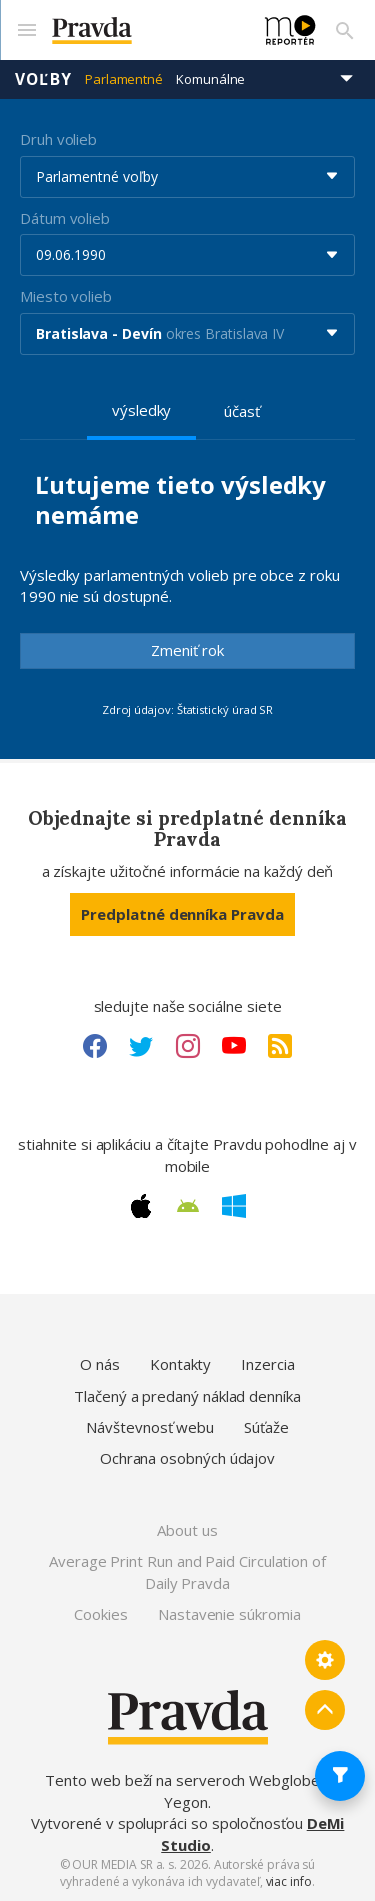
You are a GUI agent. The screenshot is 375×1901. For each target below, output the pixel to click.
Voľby (43, 79)
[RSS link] (280, 1046)
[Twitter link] (141, 1046)
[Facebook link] (95, 1046)
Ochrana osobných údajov (187, 1458)
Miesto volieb (66, 296)
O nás (100, 1364)
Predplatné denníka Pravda (182, 914)
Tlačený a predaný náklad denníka (187, 1396)
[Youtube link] (234, 1046)
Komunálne (210, 79)
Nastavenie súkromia (229, 1614)
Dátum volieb (65, 218)
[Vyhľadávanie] (345, 30)
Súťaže (266, 1427)
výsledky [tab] (141, 410)
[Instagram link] (188, 1046)
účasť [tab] (242, 411)
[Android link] (188, 1206)
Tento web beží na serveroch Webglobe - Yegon (187, 1790)
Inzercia (267, 1364)
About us (187, 1530)
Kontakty (180, 1364)
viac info (289, 1881)
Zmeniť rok (187, 650)
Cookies (100, 1614)
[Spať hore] (325, 1710)
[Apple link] (141, 1206)
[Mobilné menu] (26, 30)
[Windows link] (234, 1206)
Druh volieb (58, 139)
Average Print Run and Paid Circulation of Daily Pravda (187, 1571)
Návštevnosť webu (150, 1427)
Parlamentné (124, 79)
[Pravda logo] (146, 30)
